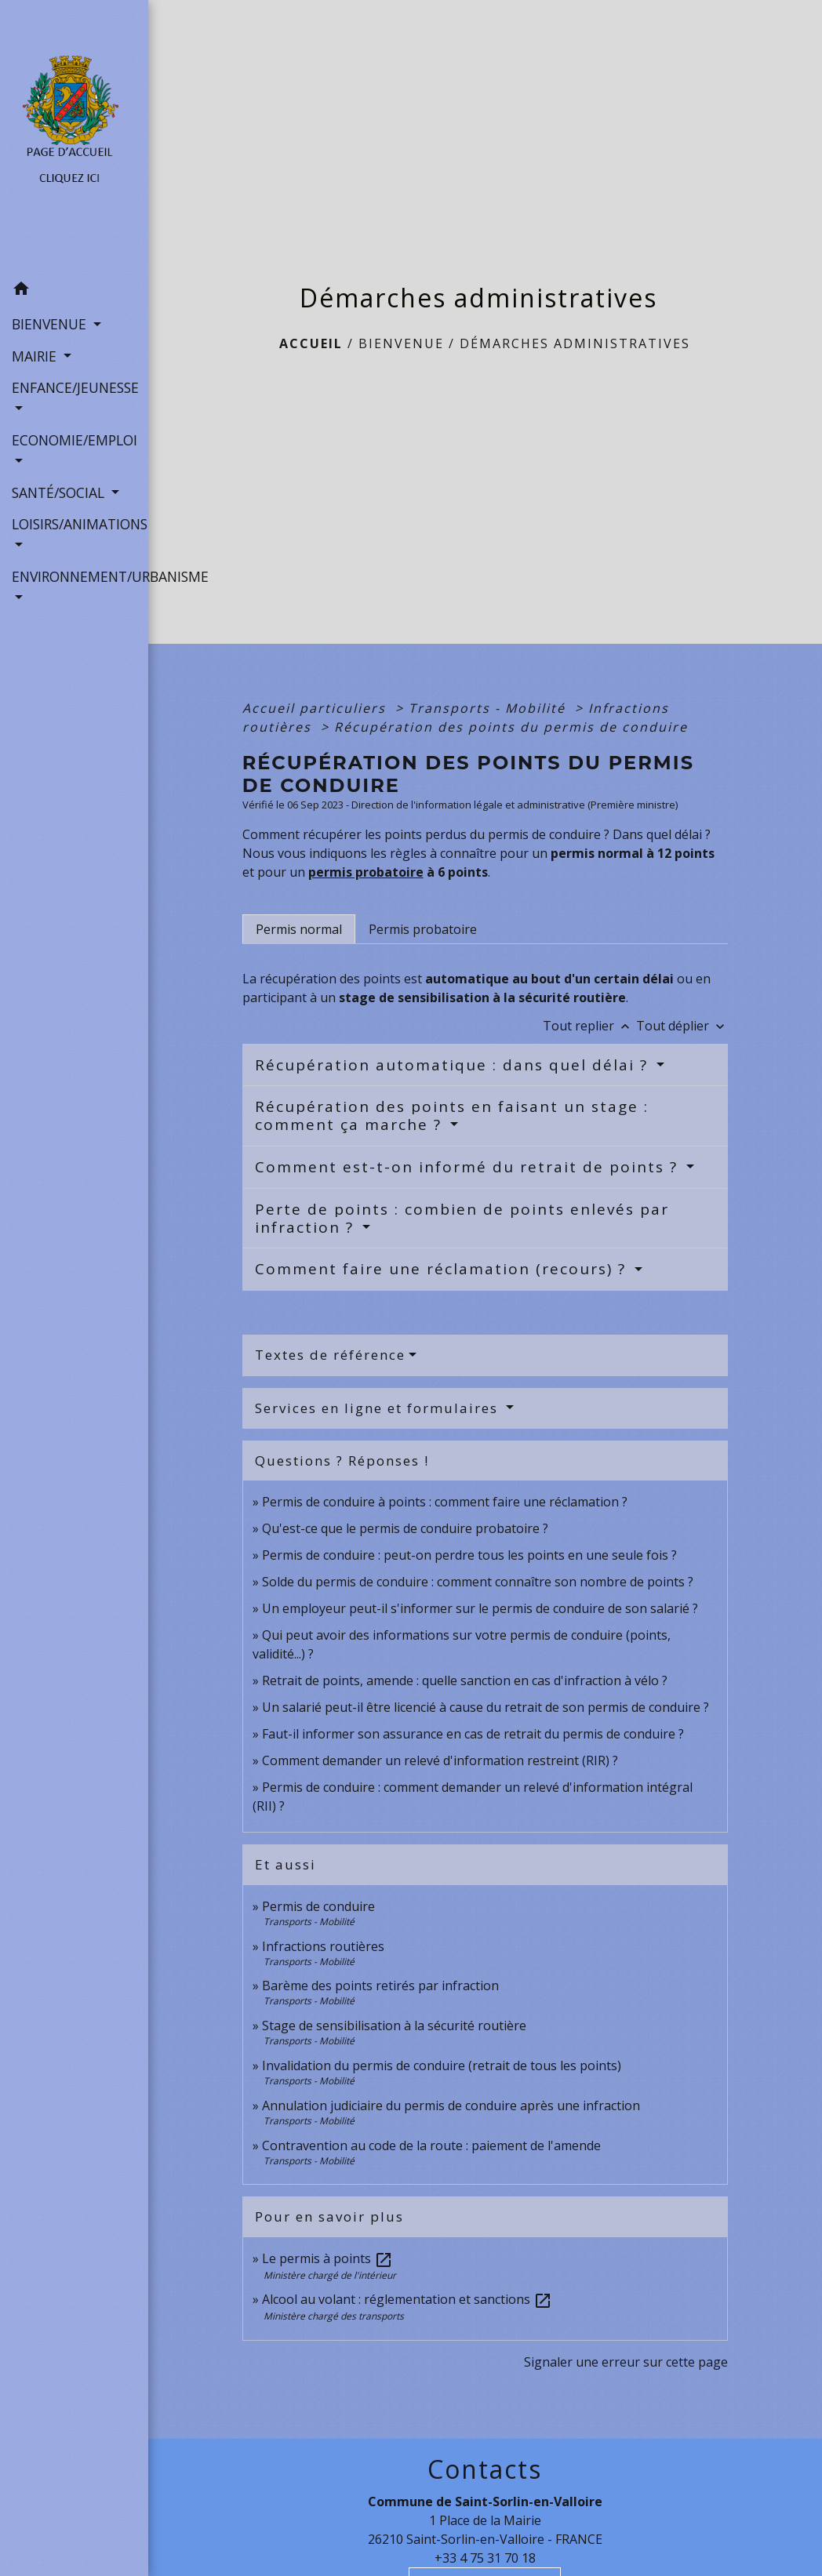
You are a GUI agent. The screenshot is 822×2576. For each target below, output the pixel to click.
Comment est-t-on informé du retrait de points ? (469, 1167)
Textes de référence (330, 1355)
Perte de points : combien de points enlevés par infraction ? (462, 1218)
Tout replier (589, 1025)
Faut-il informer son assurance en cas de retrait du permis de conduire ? (473, 1733)
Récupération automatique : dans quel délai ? (454, 1065)
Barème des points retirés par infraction (380, 1985)
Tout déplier (682, 1025)
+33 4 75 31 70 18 (485, 2558)
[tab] (298, 929)
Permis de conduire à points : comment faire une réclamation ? (444, 1501)
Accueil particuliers (316, 708)
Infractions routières (323, 1946)
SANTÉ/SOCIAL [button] (60, 492)
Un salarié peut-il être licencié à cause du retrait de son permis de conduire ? (485, 1707)
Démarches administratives (575, 343)
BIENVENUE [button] (51, 323)
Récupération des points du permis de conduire (511, 727)
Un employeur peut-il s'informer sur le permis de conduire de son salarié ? (480, 1608)
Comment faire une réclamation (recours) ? (443, 1269)
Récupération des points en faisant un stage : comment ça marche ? (452, 1115)
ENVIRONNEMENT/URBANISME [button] (74, 576)
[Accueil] (74, 137)
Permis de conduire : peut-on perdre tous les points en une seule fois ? (469, 1555)
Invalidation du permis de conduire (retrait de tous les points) (441, 2065)
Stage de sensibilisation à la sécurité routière (394, 2025)
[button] (74, 291)
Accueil (311, 343)
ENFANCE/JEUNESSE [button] (74, 387)
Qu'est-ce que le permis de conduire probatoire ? (405, 1528)
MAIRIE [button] (36, 356)
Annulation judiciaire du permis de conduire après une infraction (451, 2105)
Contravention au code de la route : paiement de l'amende (431, 2145)
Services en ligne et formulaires (379, 1408)
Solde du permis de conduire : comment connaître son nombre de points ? (477, 1581)
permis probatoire (366, 872)
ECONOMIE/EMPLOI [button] (74, 440)
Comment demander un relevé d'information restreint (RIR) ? (440, 1760)
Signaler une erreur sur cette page (626, 2362)
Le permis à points (327, 2258)
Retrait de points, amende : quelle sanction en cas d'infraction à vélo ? (464, 1680)
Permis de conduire (318, 1906)
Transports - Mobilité (489, 708)
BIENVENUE (401, 343)
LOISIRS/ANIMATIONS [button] (74, 523)
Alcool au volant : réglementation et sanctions (407, 2299)
